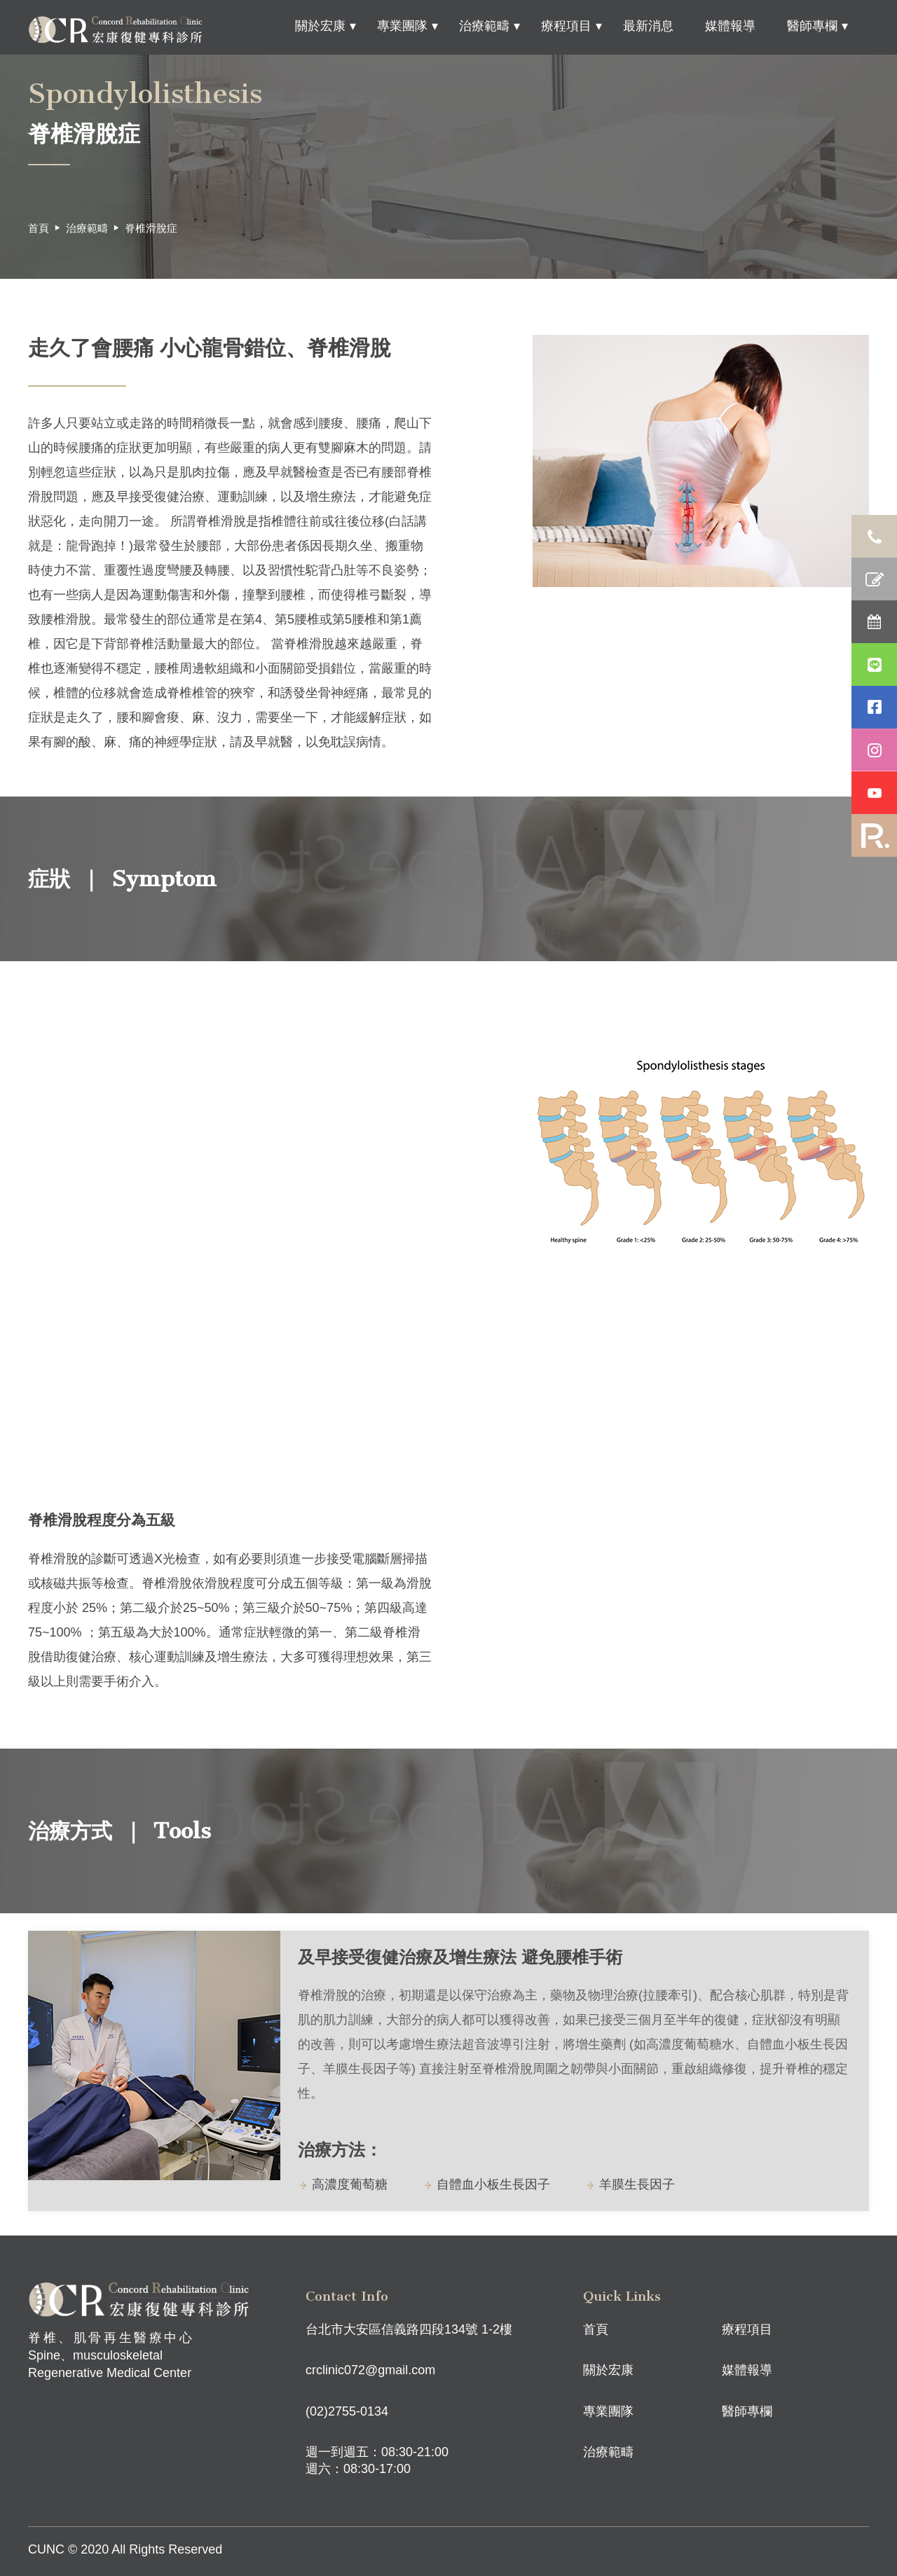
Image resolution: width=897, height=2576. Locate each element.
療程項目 (566, 26)
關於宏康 (320, 26)
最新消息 (648, 26)
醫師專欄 (812, 26)
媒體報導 (730, 26)
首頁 (38, 228)
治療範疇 (484, 26)
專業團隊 (402, 26)
